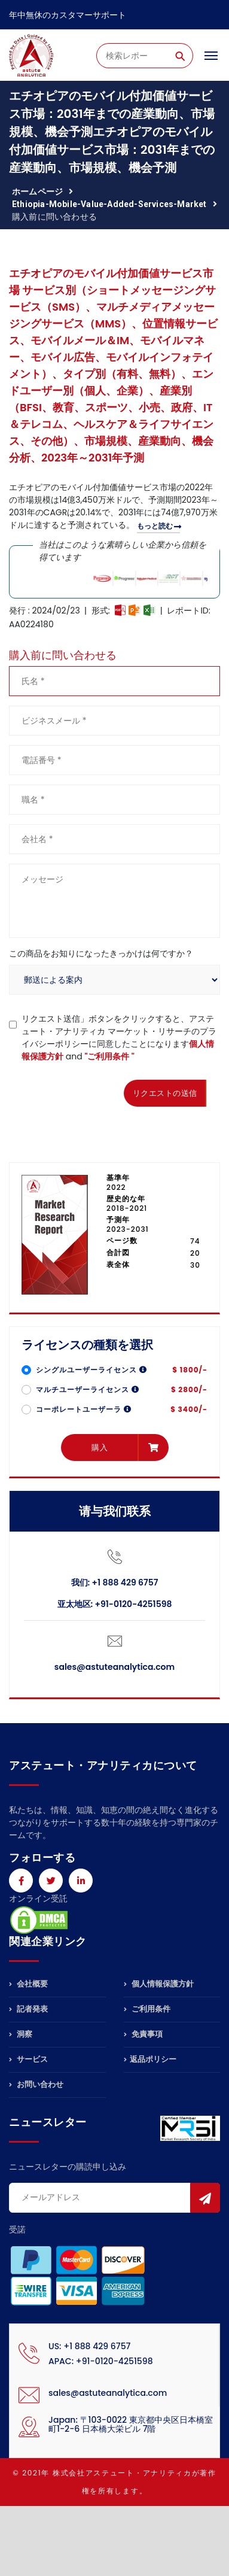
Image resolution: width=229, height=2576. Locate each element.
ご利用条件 (147, 2009)
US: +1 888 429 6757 (89, 2346)
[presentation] (100, 1091)
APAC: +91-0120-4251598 (100, 2361)
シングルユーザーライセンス (91, 1370)
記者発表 (28, 2009)
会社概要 (28, 1984)
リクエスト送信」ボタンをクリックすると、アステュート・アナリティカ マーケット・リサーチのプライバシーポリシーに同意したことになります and (119, 1037)
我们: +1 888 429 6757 (114, 1582)
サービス (28, 2059)
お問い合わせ (36, 2084)
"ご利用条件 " (109, 1056)
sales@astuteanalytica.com (114, 1667)
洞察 (20, 2034)
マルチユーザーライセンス (87, 1389)
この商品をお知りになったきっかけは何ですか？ (101, 953)
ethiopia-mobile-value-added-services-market (109, 204)
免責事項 (143, 2034)
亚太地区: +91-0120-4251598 (114, 1604)
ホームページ (37, 191)
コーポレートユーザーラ (84, 1409)
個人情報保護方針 (159, 1984)
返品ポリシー (150, 2059)
